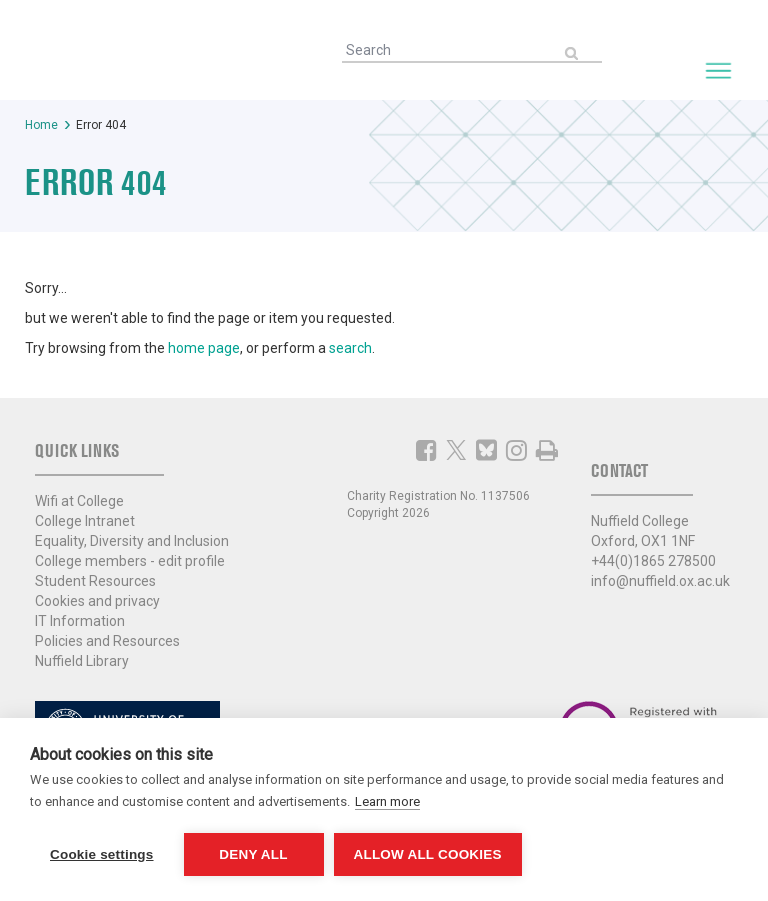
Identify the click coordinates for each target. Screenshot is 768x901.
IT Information (80, 621)
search (350, 348)
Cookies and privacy (97, 601)
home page (204, 348)
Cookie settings (102, 854)
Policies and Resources (107, 641)
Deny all (253, 854)
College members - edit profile (130, 561)
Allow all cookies (428, 854)
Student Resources (95, 581)
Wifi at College (79, 501)
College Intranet (85, 521)
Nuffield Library (82, 661)
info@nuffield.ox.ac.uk (660, 581)
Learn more (387, 801)
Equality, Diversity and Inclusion (132, 541)
